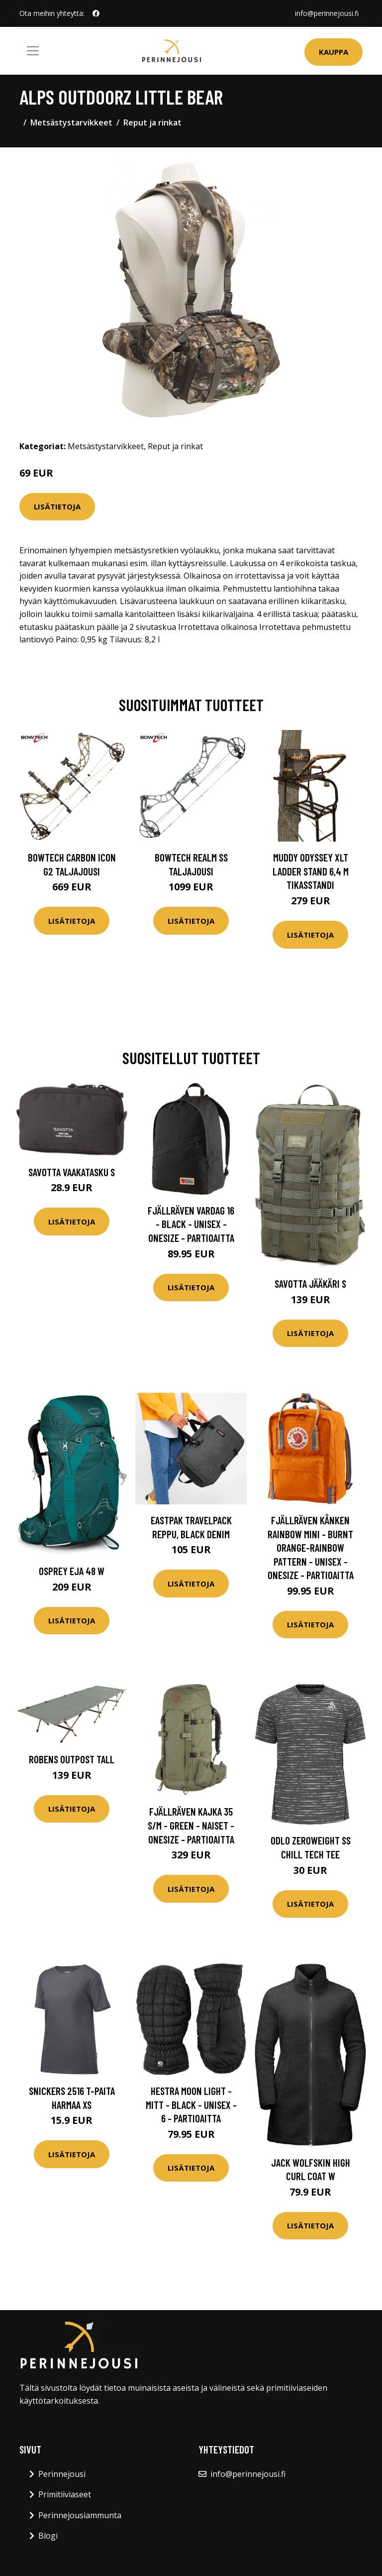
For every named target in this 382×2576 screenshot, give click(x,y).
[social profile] (96, 13)
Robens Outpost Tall (71, 1759)
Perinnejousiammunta (79, 2515)
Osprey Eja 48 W (71, 1571)
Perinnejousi (62, 2473)
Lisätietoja (57, 506)
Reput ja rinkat (152, 122)
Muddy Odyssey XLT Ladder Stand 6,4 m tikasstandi (311, 871)
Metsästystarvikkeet (71, 122)
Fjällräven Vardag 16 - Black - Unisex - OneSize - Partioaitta (191, 1224)
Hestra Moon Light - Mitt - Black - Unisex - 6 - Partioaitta (191, 2104)
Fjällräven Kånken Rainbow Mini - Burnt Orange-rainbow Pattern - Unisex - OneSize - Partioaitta (311, 1547)
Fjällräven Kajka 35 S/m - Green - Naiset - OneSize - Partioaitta (191, 1825)
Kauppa (333, 52)
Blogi (48, 2535)
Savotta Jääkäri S (310, 1283)
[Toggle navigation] (32, 50)
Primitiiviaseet (64, 2494)
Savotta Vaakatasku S (71, 1172)
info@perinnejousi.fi (327, 13)
